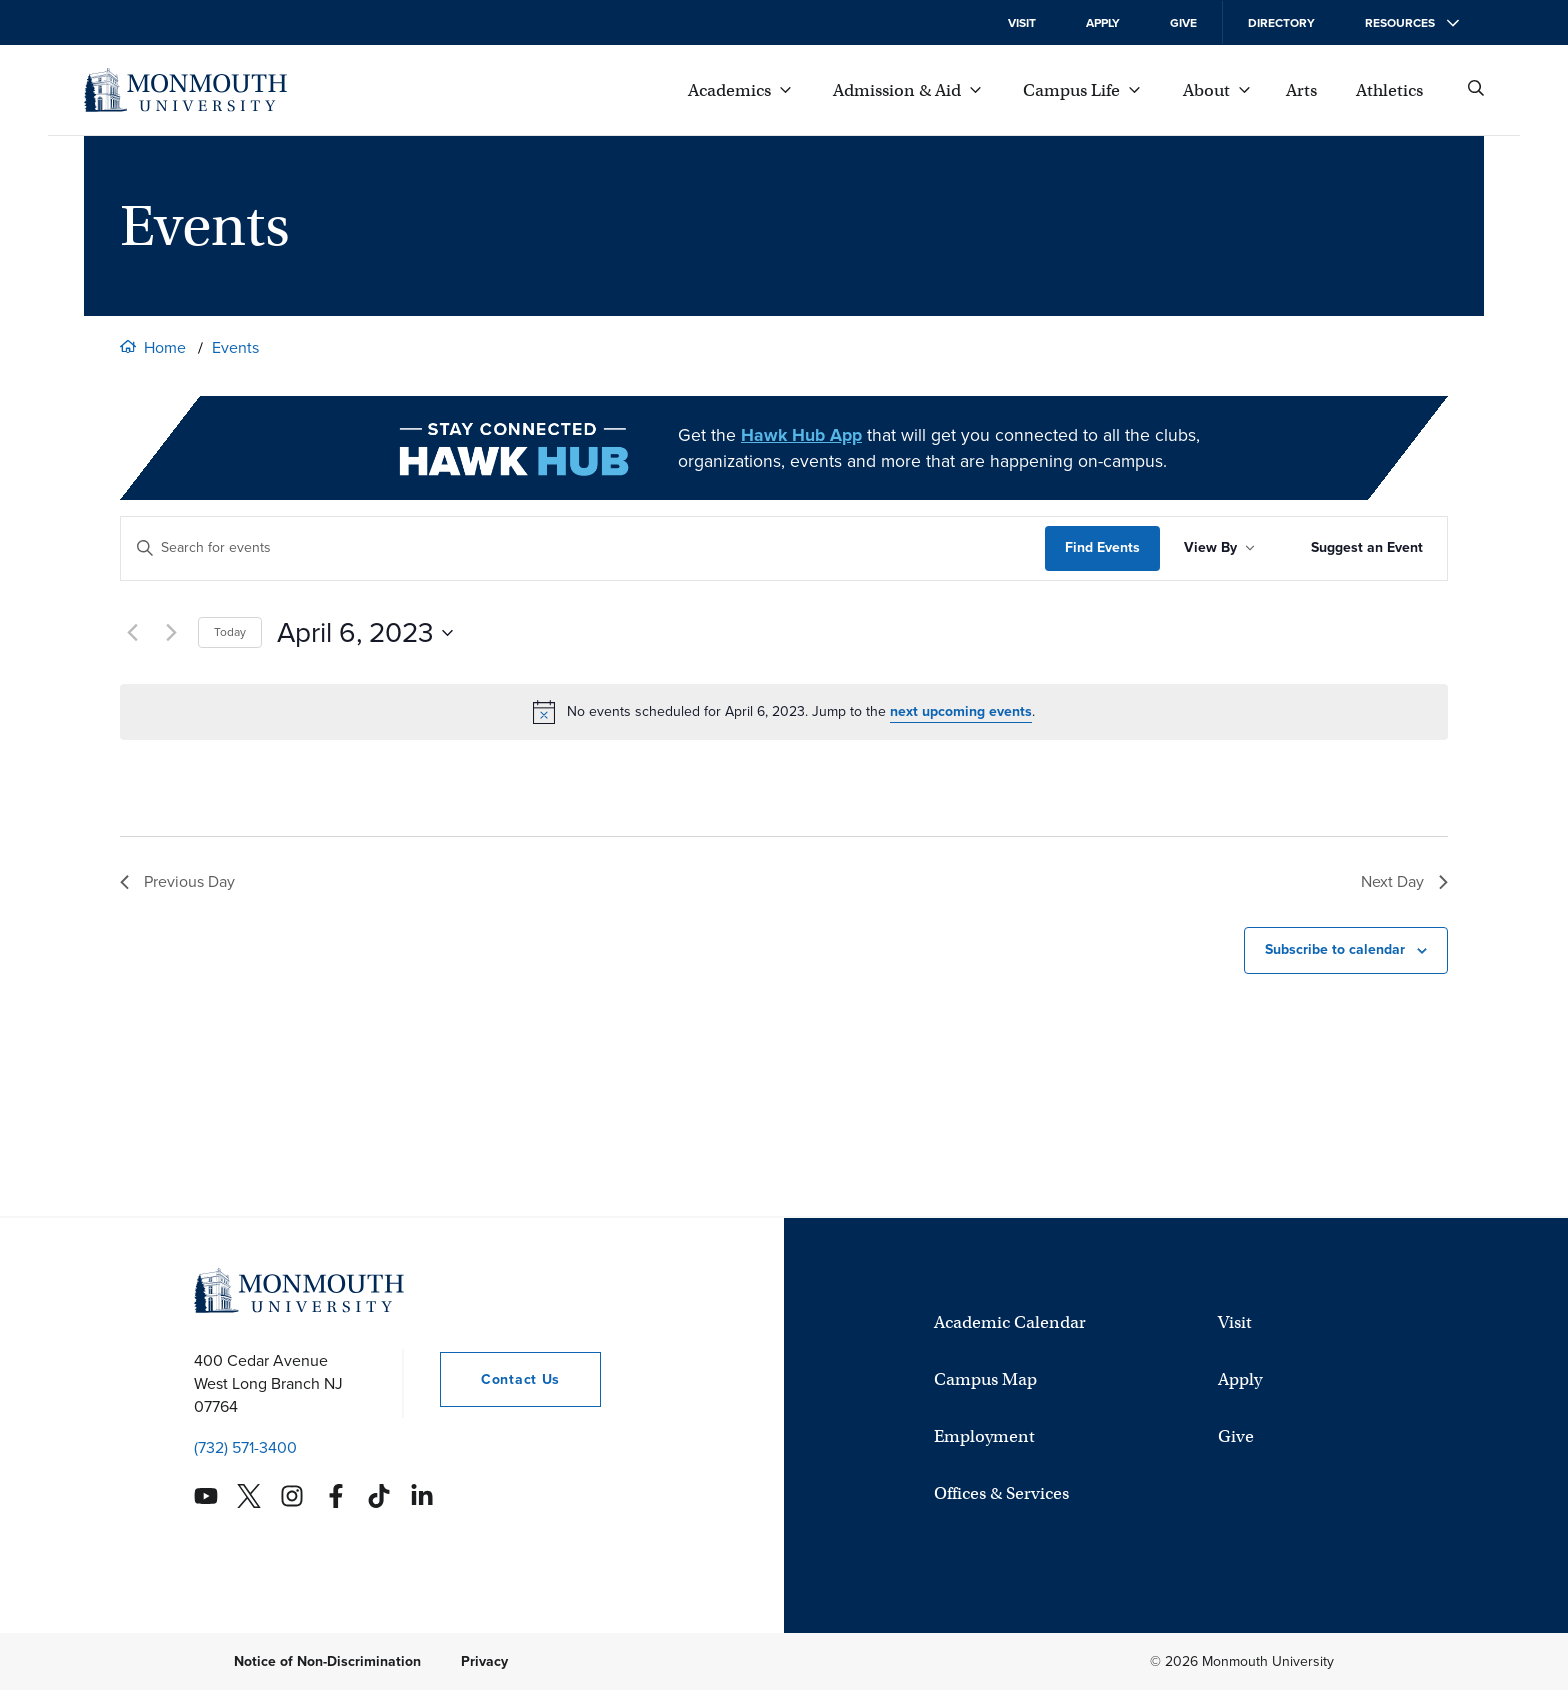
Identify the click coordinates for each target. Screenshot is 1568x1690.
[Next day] (171, 633)
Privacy (484, 1661)
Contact (500, 1379)
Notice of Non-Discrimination (327, 1661)
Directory (1281, 23)
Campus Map (985, 1379)
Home (165, 347)
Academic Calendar (1010, 1322)
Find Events (1102, 547)
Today (230, 632)
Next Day (1404, 881)
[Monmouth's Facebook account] (336, 1496)
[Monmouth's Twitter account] (249, 1496)
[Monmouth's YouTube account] (206, 1496)
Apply (1103, 23)
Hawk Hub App (801, 435)
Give (1183, 23)
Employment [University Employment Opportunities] (984, 1436)
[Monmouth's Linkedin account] (422, 1496)
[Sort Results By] (1219, 548)
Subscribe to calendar (1335, 949)
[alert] (784, 712)
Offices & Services (1001, 1493)
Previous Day (177, 881)
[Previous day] (132, 633)
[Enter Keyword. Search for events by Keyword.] (583, 548)
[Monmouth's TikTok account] (379, 1496)
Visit (1022, 23)
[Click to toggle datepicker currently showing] (365, 633)
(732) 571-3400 (245, 1447)
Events (235, 347)
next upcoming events (961, 711)
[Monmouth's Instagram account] (292, 1496)
